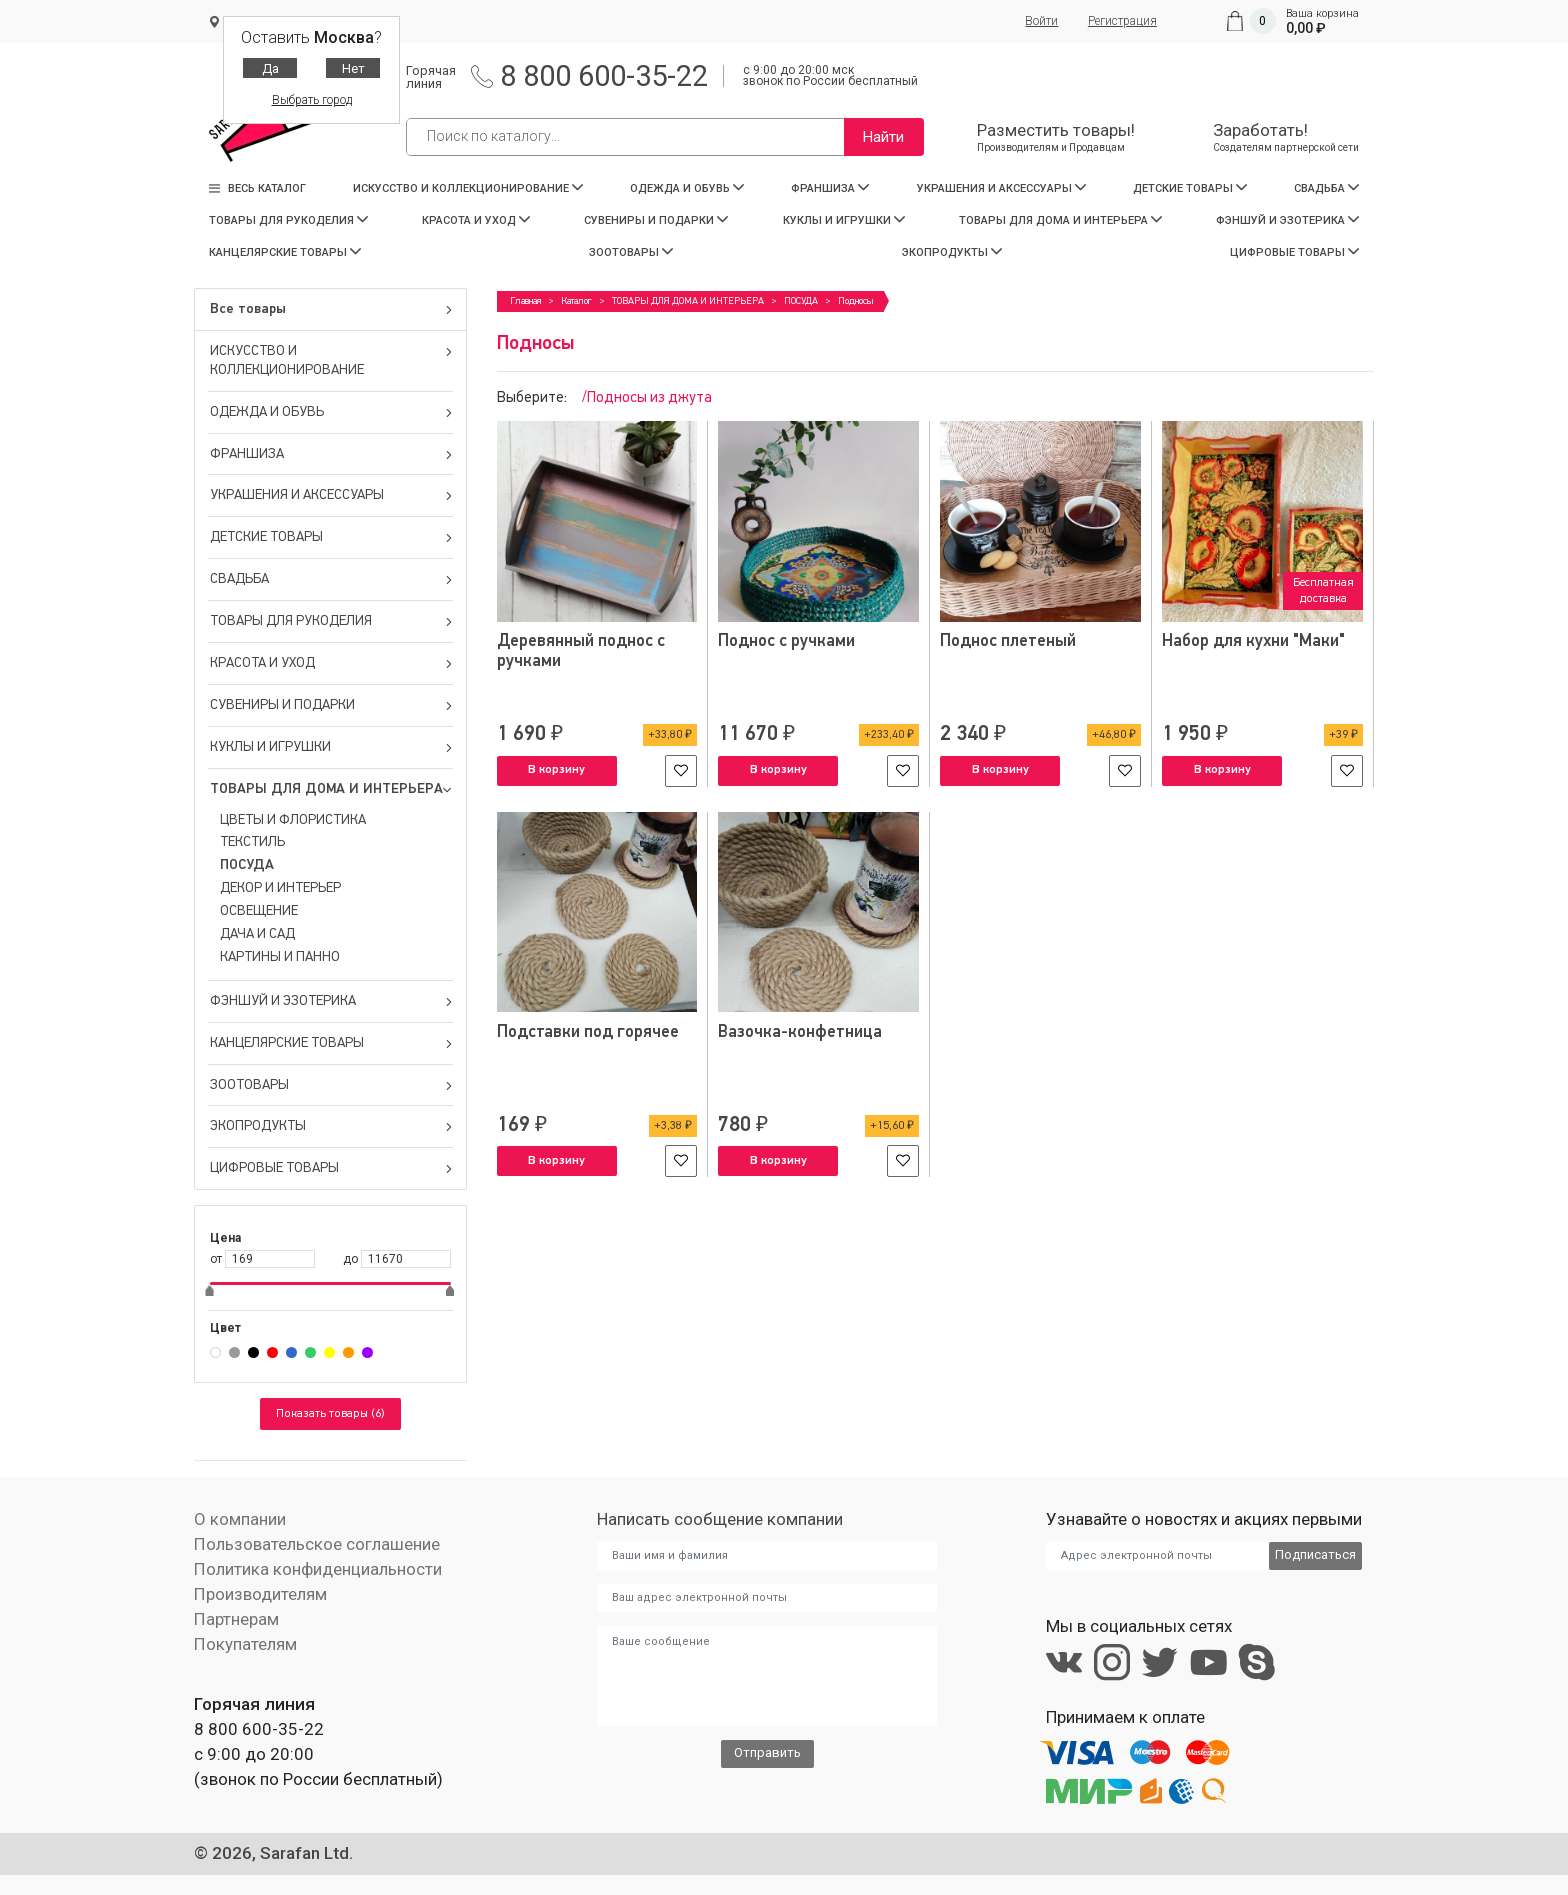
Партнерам (236, 1619)
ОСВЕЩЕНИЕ (259, 911)
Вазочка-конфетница (800, 1031)
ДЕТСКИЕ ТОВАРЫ (1190, 188)
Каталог (576, 301)
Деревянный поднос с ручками (581, 651)
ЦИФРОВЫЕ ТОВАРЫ (1294, 252)
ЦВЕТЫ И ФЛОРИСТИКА (293, 820)
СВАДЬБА (1326, 188)
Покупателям (245, 1644)
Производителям (260, 1594)
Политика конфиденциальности (317, 1569)
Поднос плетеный (1008, 641)
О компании (240, 1519)
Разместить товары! (1054, 137)
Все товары (331, 309)
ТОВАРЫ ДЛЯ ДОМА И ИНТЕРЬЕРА (1060, 220)
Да (270, 68)
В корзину (556, 770)
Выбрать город (312, 100)
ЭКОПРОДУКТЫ (952, 252)
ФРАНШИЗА (830, 188)
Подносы (856, 301)
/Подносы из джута (647, 397)
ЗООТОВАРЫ (631, 252)
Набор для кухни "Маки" (1254, 641)
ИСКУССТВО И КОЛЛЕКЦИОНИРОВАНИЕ (468, 188)
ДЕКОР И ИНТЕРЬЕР (280, 888)
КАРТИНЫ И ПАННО (280, 957)
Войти (1041, 21)
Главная (525, 301)
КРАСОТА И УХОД (476, 220)
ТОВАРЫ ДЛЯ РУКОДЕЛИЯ (288, 220)
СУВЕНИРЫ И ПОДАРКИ (656, 220)
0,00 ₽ (1306, 28)
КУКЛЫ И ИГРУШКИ (844, 220)
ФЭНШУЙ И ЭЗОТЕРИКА (1287, 220)
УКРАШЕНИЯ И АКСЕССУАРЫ (1001, 188)
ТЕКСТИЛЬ (252, 842)
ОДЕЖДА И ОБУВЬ (687, 188)
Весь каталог (257, 188)
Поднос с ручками (786, 641)
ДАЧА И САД (257, 934)
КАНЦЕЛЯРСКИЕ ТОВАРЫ (285, 252)
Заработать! (1286, 137)
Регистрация (1122, 21)
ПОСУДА (247, 865)
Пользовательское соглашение (316, 1544)
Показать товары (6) (330, 1414)
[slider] (210, 1293)
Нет (353, 68)
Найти (883, 137)
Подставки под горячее (588, 1031)
